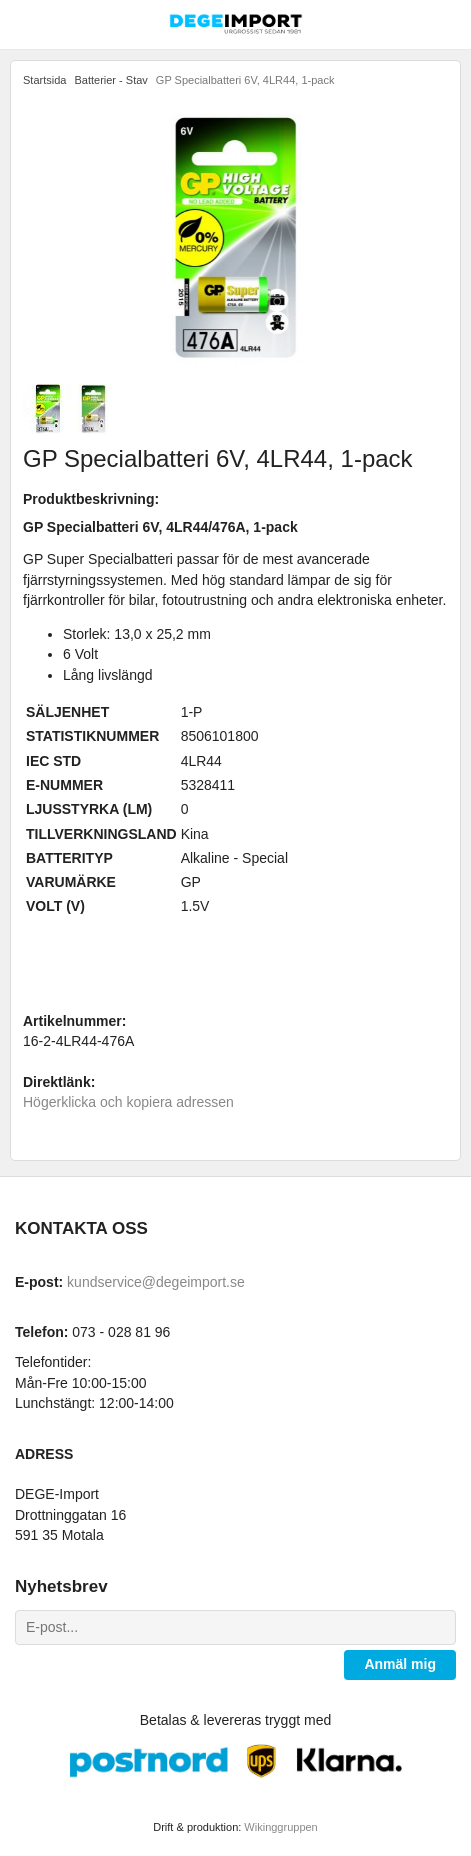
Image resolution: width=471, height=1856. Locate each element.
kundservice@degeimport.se (156, 1282)
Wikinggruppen (280, 1827)
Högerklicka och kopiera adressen (128, 1102)
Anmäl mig (400, 1664)
